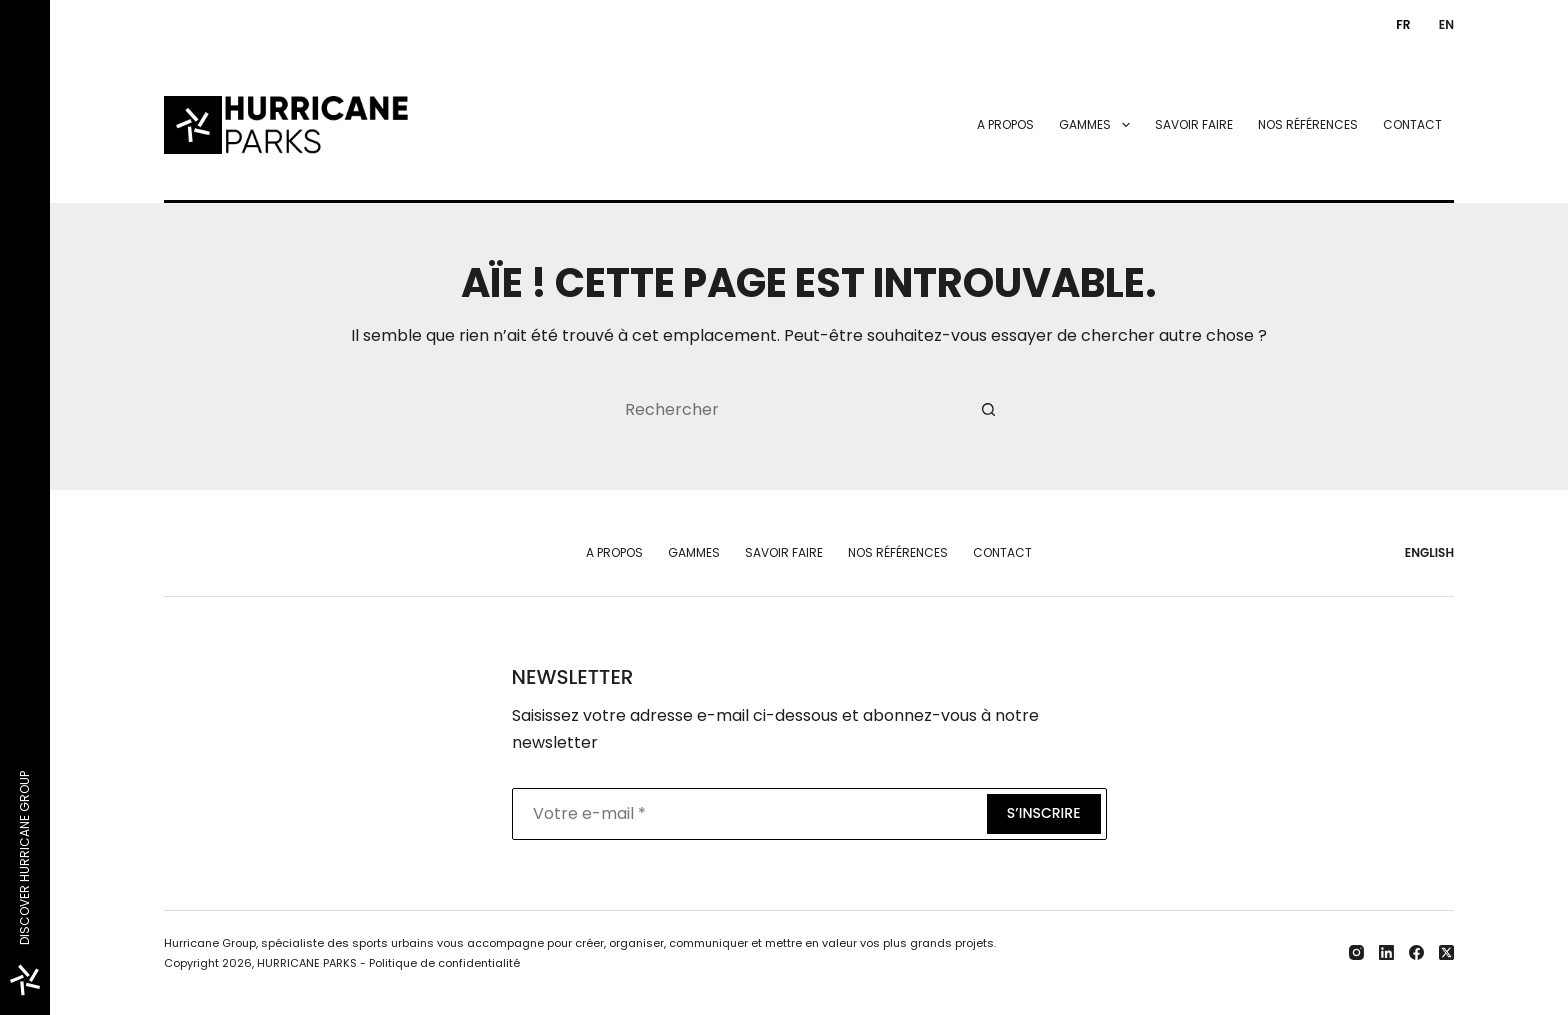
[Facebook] (1416, 952)
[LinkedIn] (1386, 952)
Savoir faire (1194, 124)
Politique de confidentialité (444, 963)
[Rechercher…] (789, 409)
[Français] (1399, 25)
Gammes (1098, 125)
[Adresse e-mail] (747, 814)
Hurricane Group (210, 943)
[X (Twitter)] (1446, 952)
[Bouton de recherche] (989, 409)
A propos (1005, 124)
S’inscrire (1044, 813)
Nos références (1308, 124)
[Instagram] (1356, 952)
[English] (1442, 25)
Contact (1412, 124)
